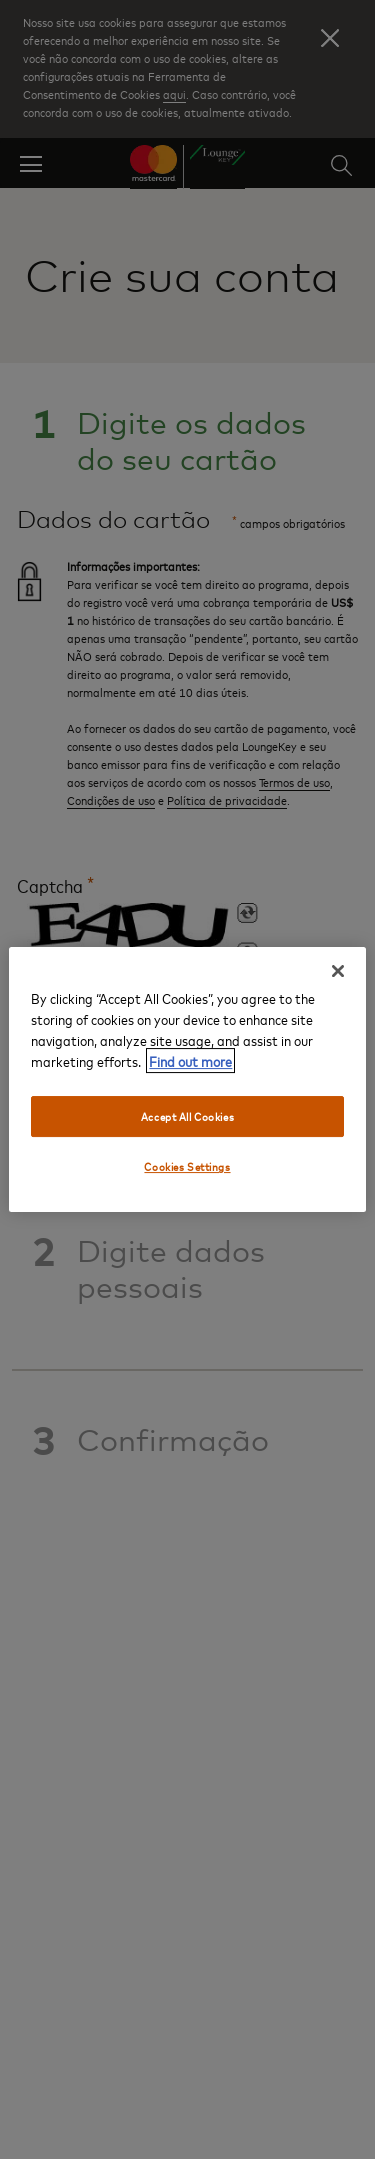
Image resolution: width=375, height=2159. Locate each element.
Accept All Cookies (187, 1116)
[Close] (338, 971)
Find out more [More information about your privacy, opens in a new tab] (190, 1060)
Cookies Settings (187, 1167)
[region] (187, 1080)
